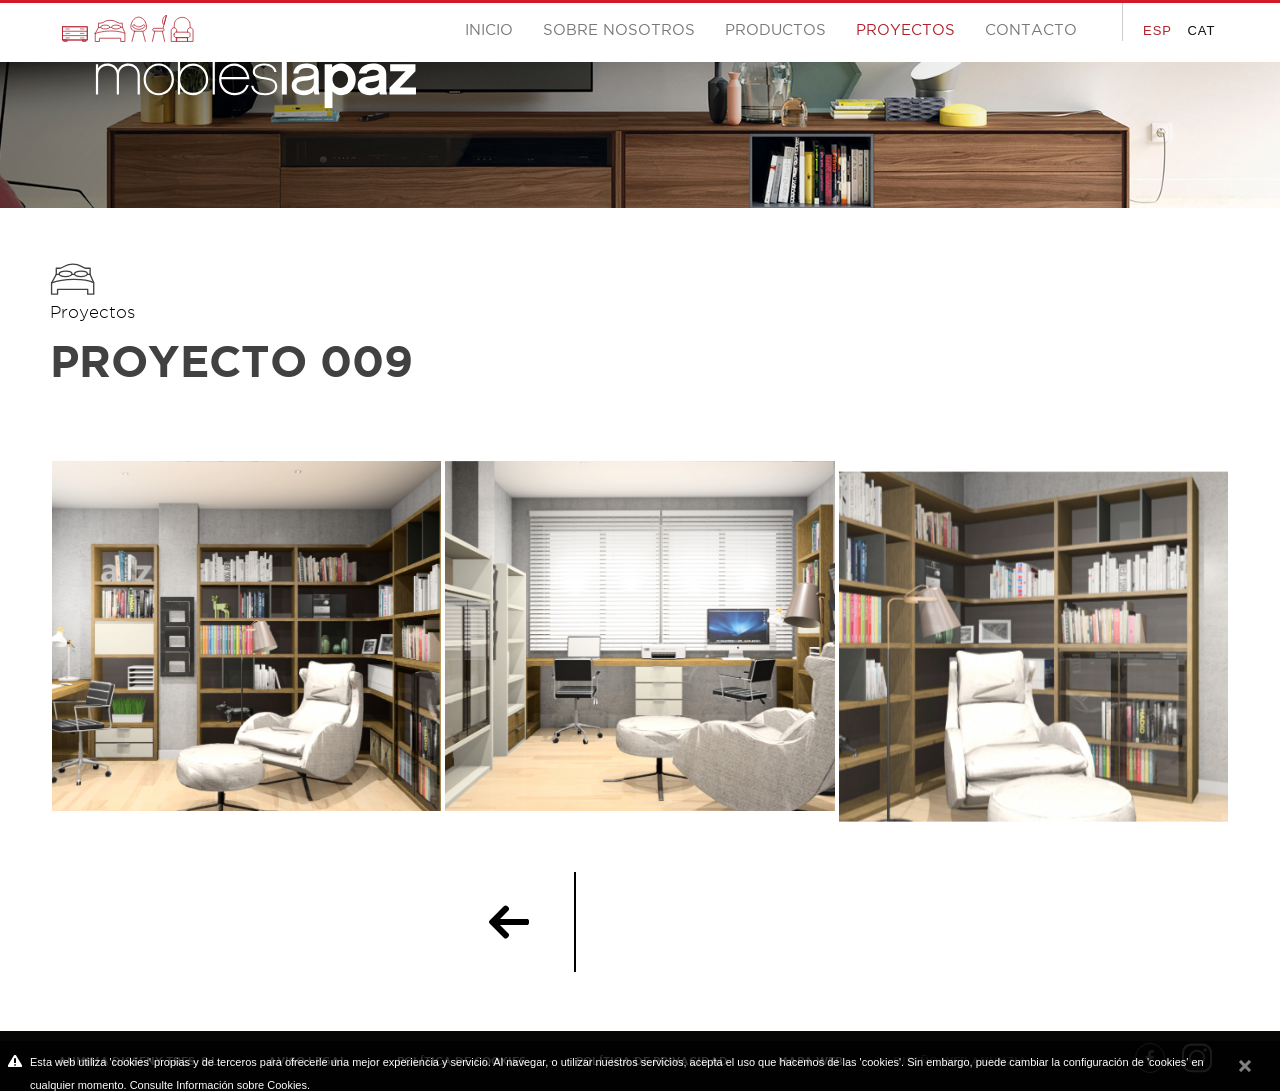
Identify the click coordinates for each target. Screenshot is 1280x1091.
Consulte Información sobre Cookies (218, 1085)
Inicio (489, 29)
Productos (775, 29)
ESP (1157, 30)
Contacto (1031, 29)
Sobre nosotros (619, 29)
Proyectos (92, 312)
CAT (1201, 30)
